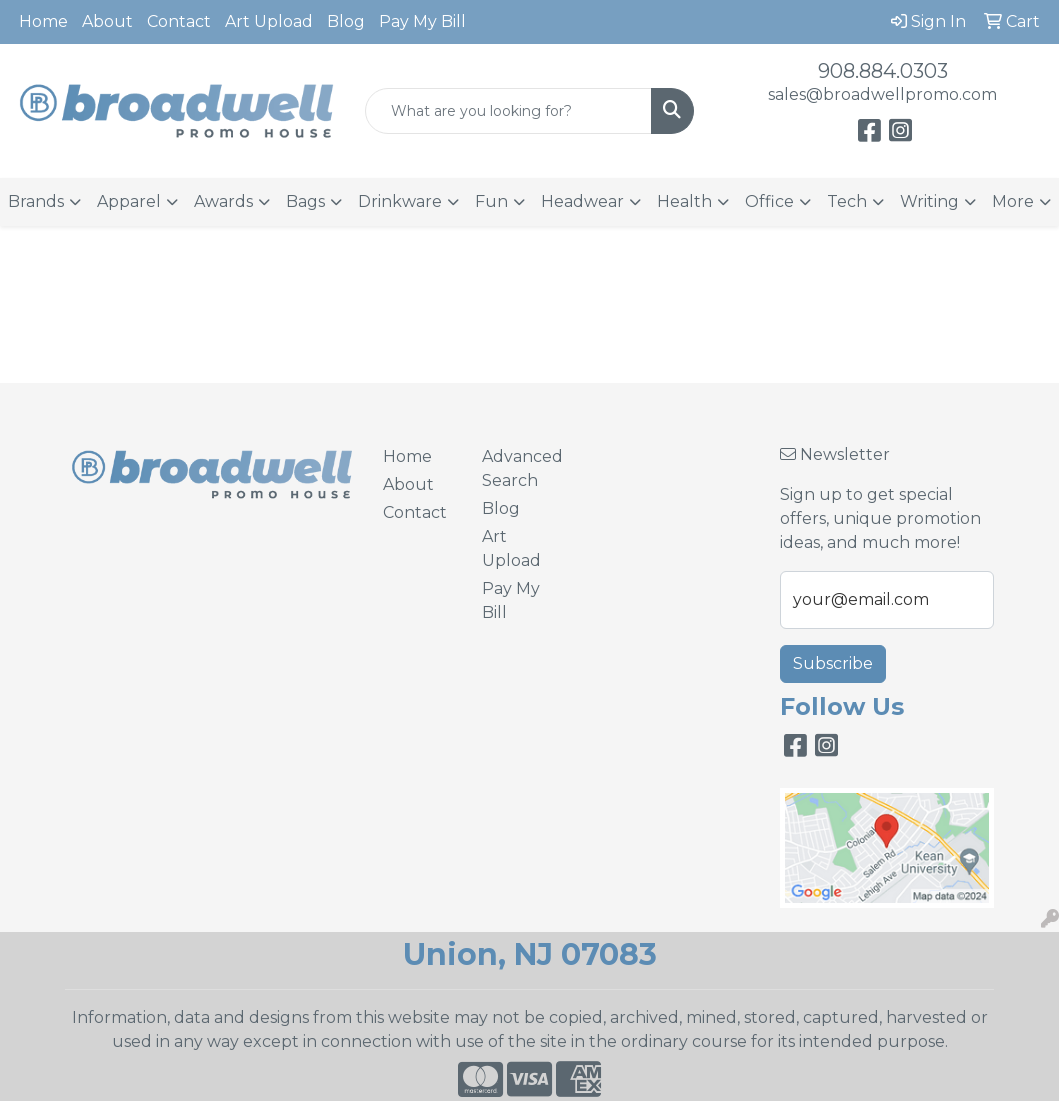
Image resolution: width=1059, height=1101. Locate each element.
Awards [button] (223, 201)
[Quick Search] (508, 111)
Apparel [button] (129, 201)
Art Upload (269, 21)
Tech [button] (847, 201)
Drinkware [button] (400, 201)
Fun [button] (491, 201)
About (107, 21)
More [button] (1013, 201)
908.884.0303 (883, 71)
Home (43, 21)
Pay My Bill (422, 21)
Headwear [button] (582, 201)
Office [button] (769, 201)
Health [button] (684, 201)
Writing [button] (929, 201)
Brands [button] (36, 201)
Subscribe (833, 663)
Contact (179, 21)
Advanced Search (519, 468)
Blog (346, 21)
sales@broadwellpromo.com (882, 94)
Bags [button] (305, 201)
